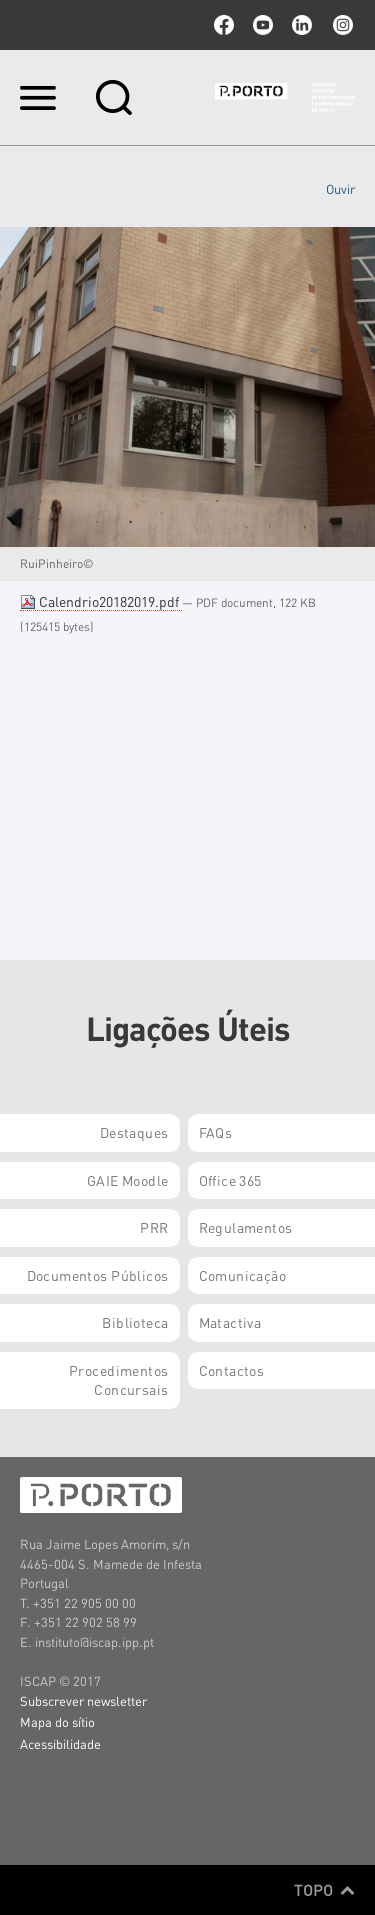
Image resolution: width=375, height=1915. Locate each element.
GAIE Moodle (128, 1180)
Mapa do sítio (57, 1721)
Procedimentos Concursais (118, 1380)
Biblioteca (135, 1322)
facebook (224, 25)
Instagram (341, 25)
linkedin (302, 25)
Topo (324, 1890)
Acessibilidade (60, 1743)
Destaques (134, 1132)
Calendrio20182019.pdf (101, 601)
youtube (263, 25)
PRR (154, 1227)
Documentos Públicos (98, 1275)
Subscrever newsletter (83, 1700)
